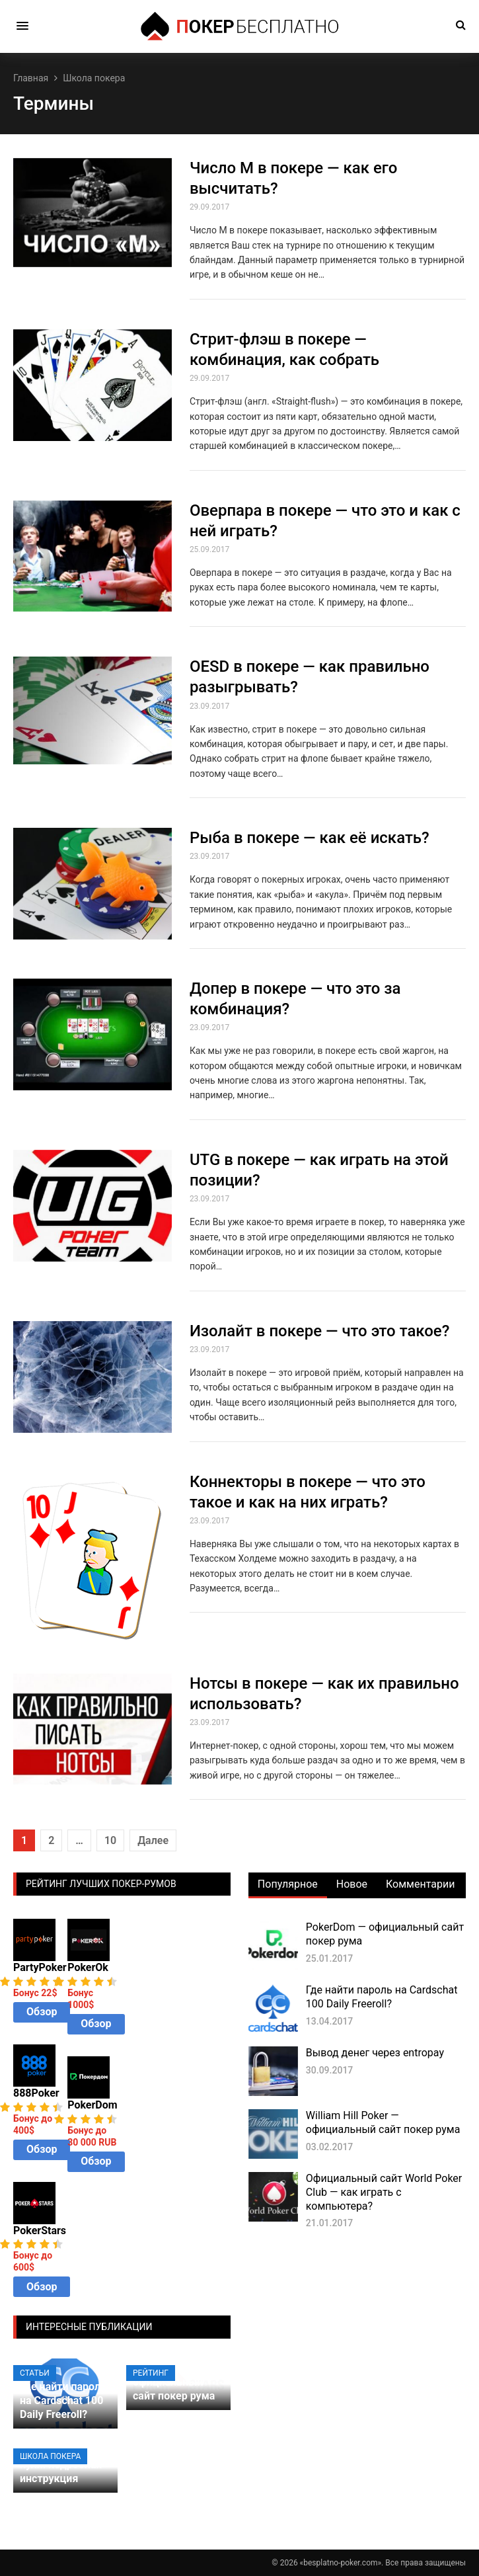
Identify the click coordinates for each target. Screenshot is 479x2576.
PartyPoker (40, 1967)
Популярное (288, 1884)
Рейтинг (150, 2373)
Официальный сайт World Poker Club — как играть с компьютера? (384, 2192)
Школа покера (50, 2456)
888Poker (36, 2093)
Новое (351, 1884)
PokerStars (39, 2230)
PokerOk (87, 1967)
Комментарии (420, 1884)
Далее (152, 1840)
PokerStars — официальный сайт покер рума (174, 2382)
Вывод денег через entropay (375, 2052)
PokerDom (92, 2105)
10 (110, 1840)
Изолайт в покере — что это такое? (319, 1331)
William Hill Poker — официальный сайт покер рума (383, 2122)
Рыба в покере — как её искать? (309, 837)
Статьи (35, 2373)
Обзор (41, 2011)
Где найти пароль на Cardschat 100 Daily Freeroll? (382, 1997)
